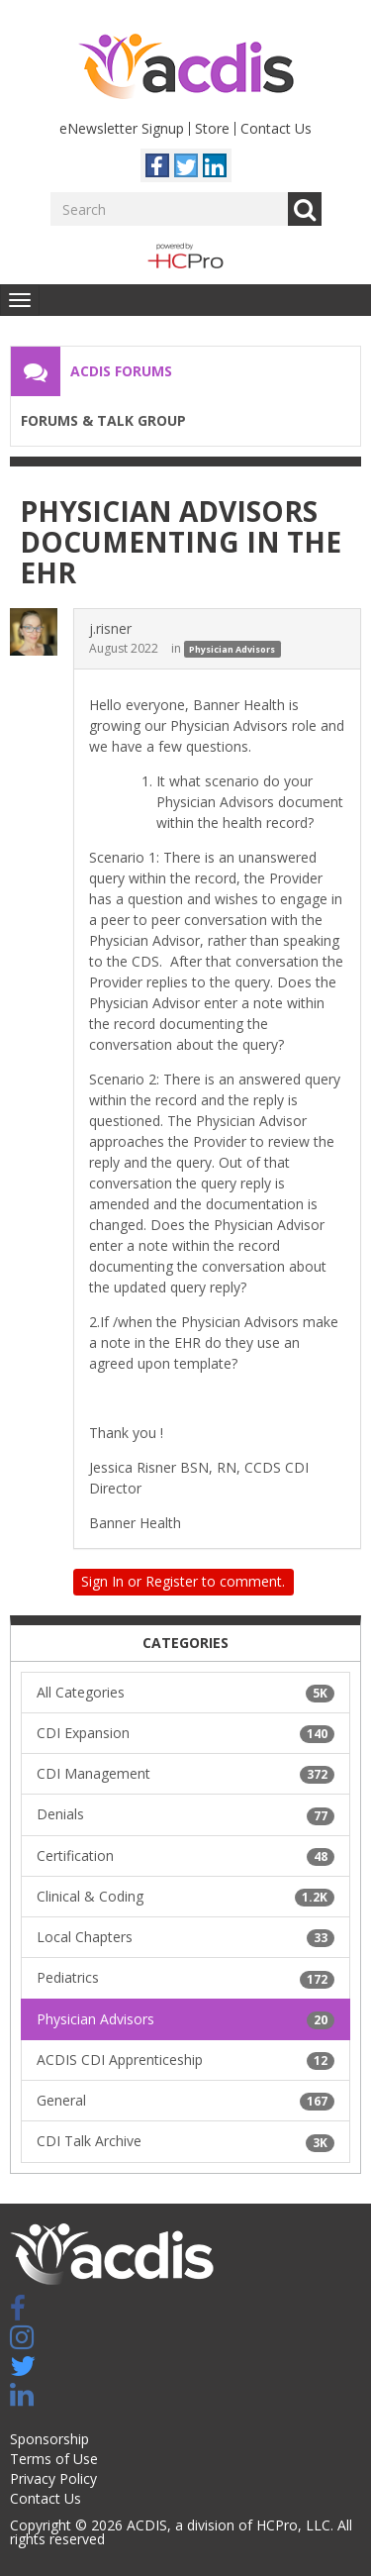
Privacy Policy (53, 2478)
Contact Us (276, 128)
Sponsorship (49, 2438)
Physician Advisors (232, 649)
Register (171, 1581)
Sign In (102, 1581)
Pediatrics (185, 1978)
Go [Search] (305, 209)
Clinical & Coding (185, 1896)
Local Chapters (185, 1937)
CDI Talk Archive (185, 2141)
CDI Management (185, 1774)
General (185, 2101)
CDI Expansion (185, 1733)
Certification (185, 1856)
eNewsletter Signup (121, 128)
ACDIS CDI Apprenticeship (185, 2060)
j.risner (110, 628)
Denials (185, 1814)
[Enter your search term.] (169, 209)
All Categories (185, 1692)
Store (212, 128)
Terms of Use (54, 2458)
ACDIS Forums (121, 370)
